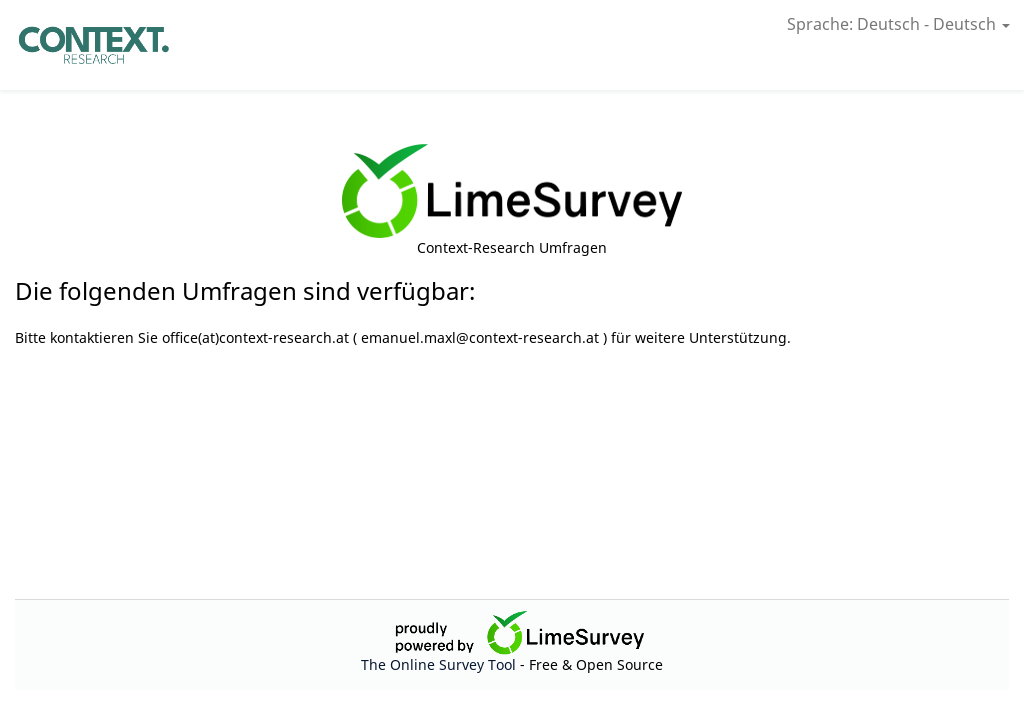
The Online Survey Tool (440, 664)
